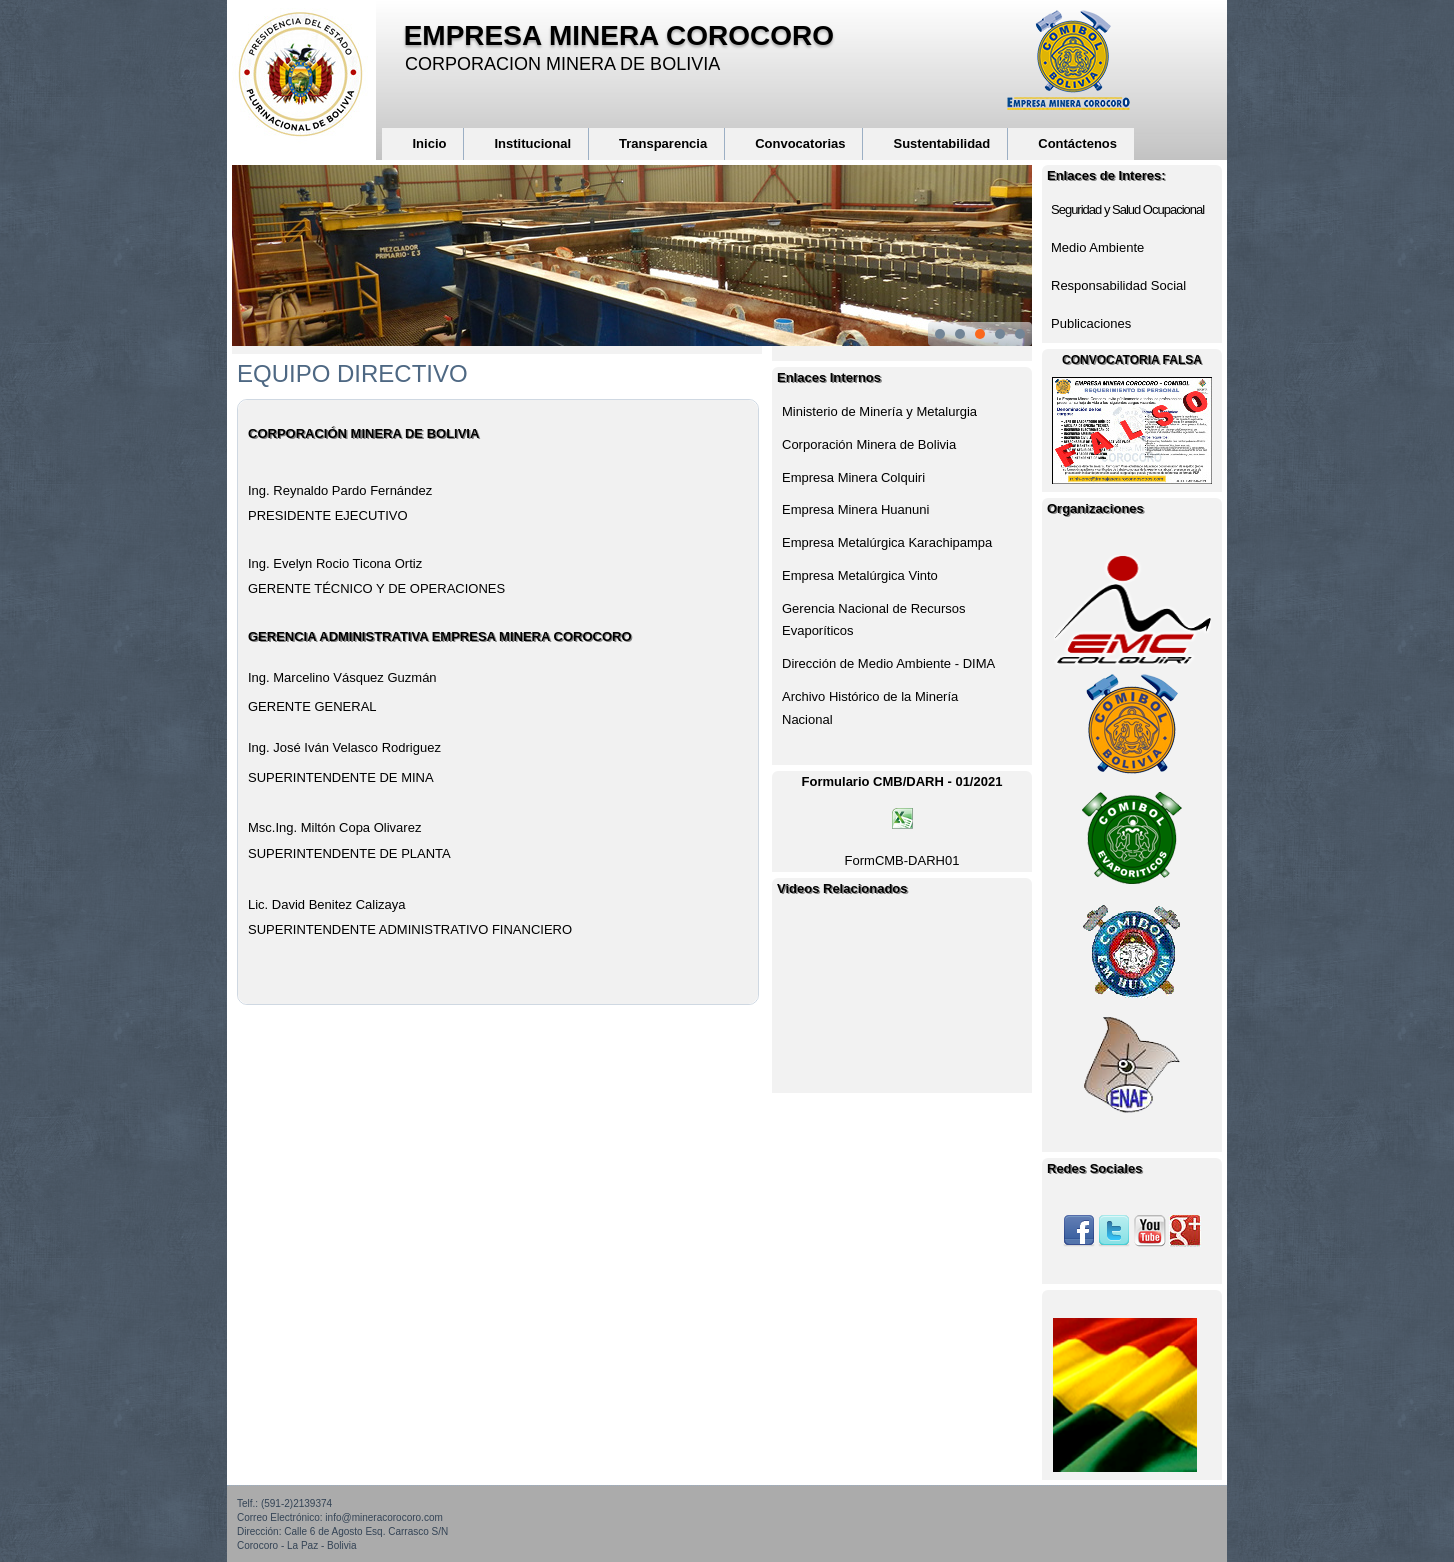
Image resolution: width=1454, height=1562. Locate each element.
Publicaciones (1091, 323)
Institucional (532, 143)
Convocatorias (800, 143)
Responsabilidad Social (1118, 285)
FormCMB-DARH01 (902, 860)
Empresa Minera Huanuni (855, 509)
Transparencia (663, 143)
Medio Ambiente (1097, 247)
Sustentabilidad (941, 143)
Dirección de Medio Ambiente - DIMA (888, 663)
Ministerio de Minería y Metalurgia (879, 411)
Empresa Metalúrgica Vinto (860, 575)
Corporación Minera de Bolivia (869, 444)
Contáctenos (1077, 143)
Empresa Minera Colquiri (853, 477)
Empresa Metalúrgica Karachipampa (887, 542)
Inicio (429, 143)
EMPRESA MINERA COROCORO (619, 35)
